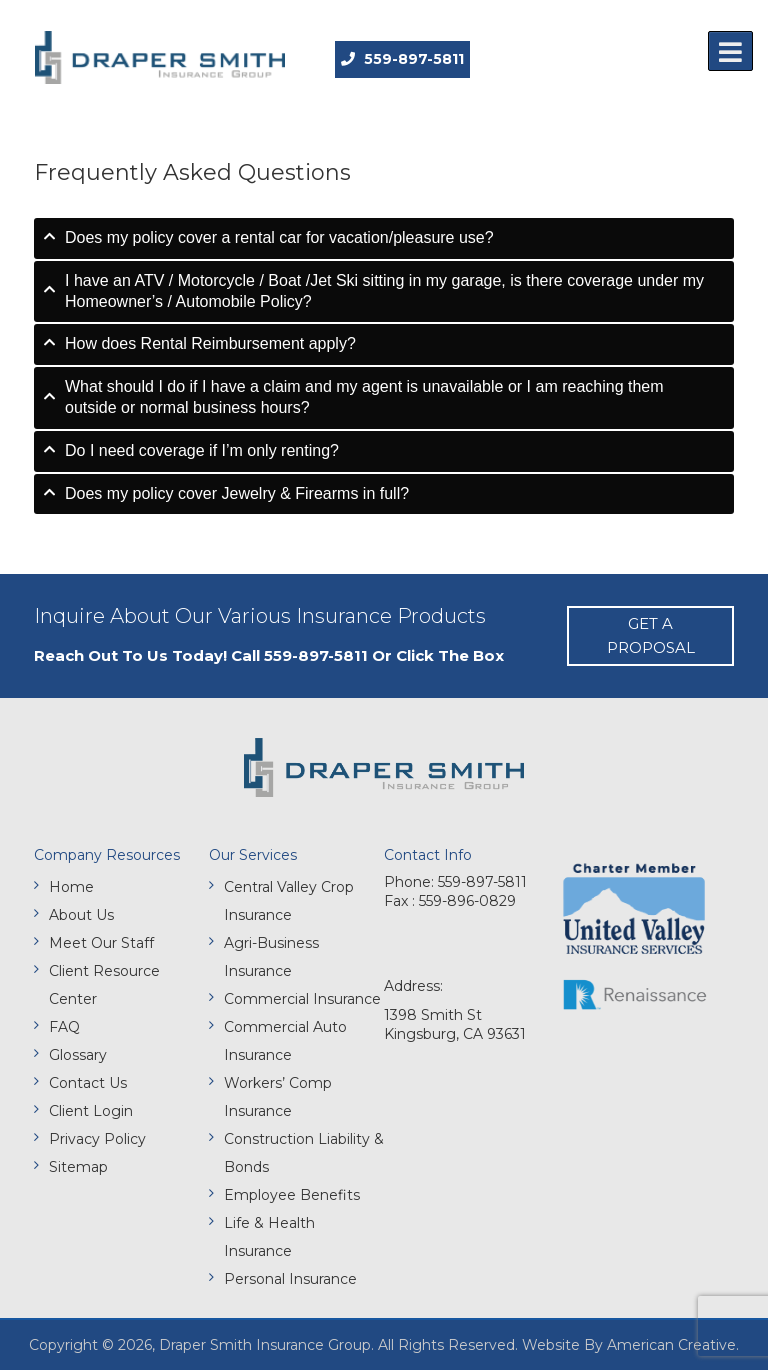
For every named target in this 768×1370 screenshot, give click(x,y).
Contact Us (88, 1083)
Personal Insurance (290, 1279)
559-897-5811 (402, 59)
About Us (81, 915)
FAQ (64, 1027)
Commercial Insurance (302, 999)
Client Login (91, 1111)
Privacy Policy (97, 1139)
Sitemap (78, 1167)
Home (71, 887)
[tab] (384, 238)
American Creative (671, 1345)
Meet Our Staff (101, 943)
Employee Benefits (292, 1195)
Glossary (78, 1055)
